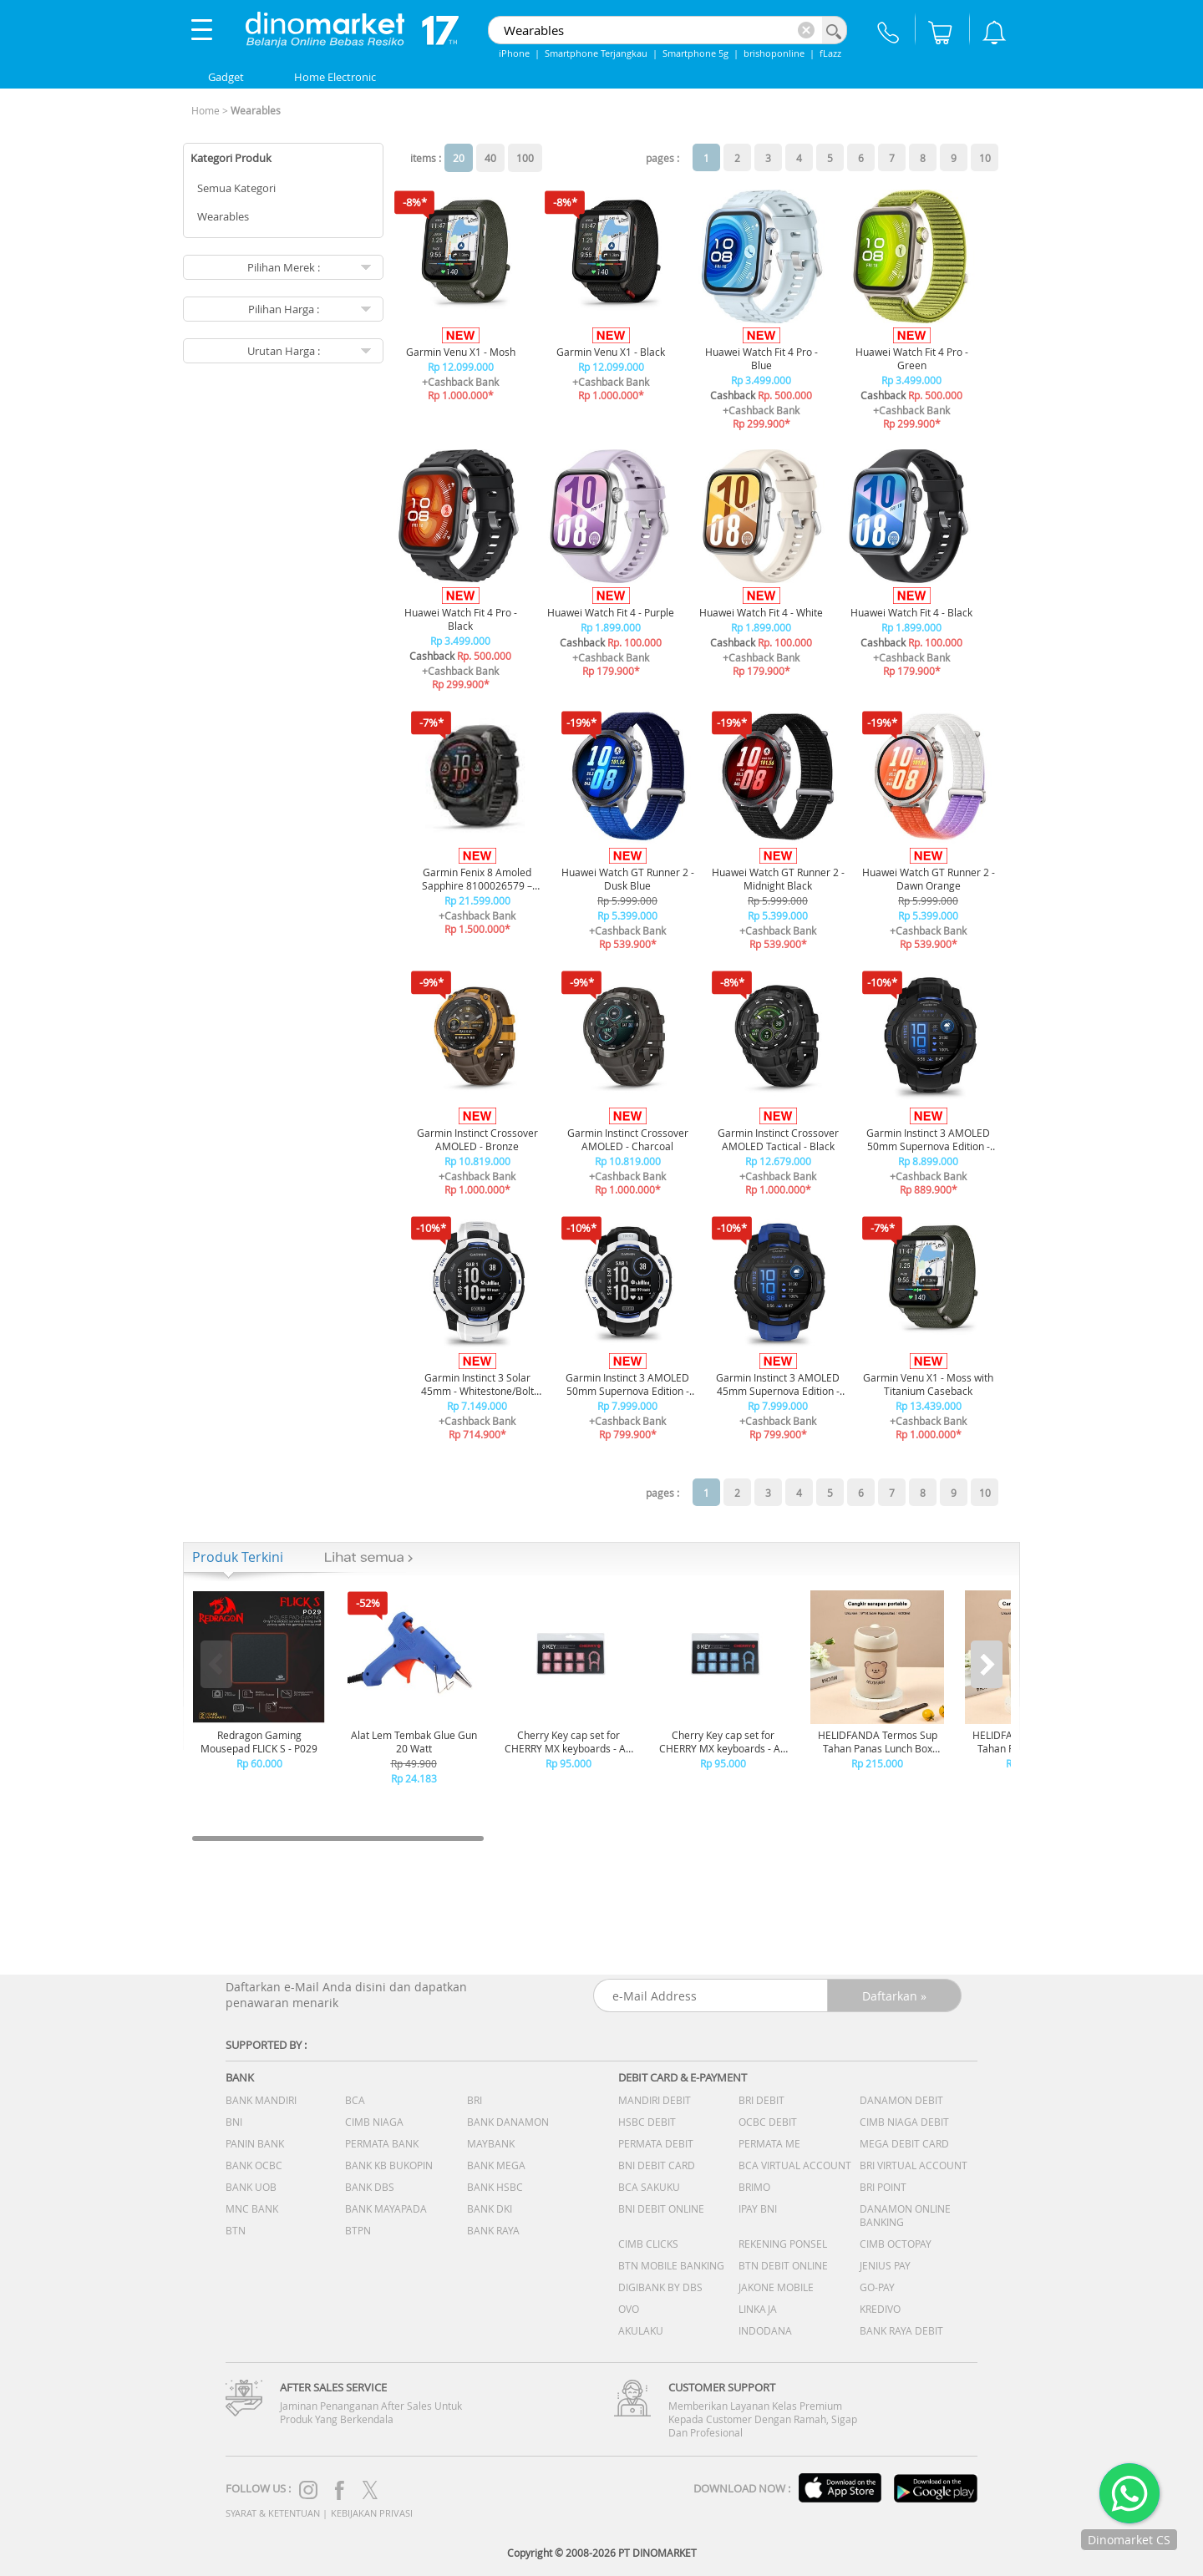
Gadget (226, 76)
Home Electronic (335, 76)
